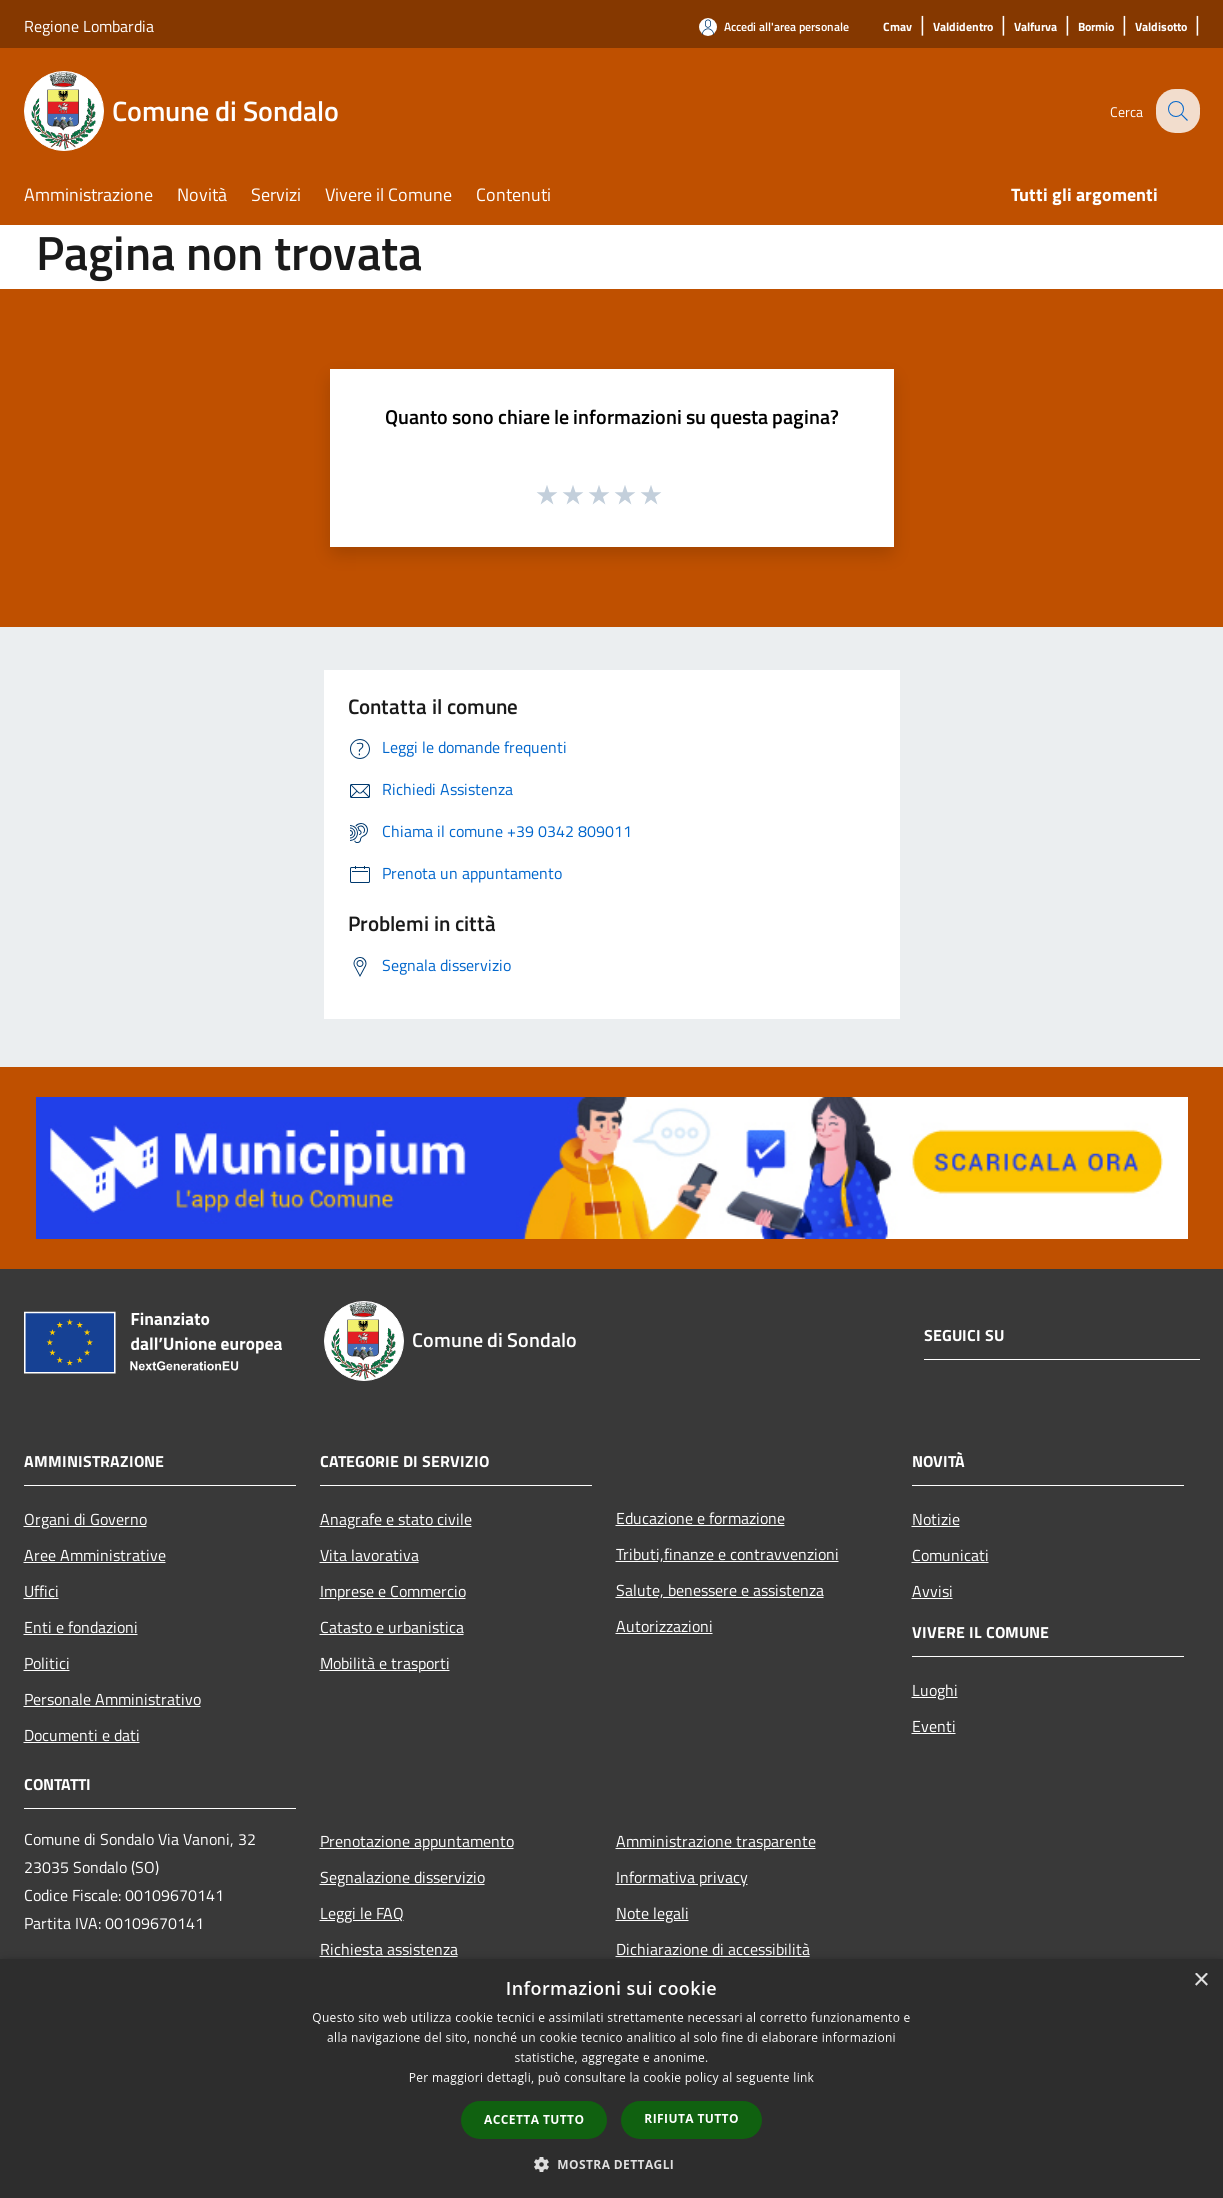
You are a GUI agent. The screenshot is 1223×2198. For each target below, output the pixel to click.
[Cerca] (1176, 111)
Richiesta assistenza (389, 1949)
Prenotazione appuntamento (417, 1841)
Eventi (934, 1726)
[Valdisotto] (1161, 27)
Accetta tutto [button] (534, 2119)
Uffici (41, 1591)
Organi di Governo (85, 1519)
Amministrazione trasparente (716, 1841)
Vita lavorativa (369, 1555)
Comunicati (950, 1555)
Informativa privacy (682, 1877)
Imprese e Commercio (393, 1591)
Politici (47, 1663)
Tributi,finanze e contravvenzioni (727, 1554)
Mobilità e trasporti (385, 1663)
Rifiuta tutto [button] (691, 2118)
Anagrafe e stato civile (396, 1519)
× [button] (1200, 1980)
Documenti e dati (82, 1735)
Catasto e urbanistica (392, 1627)
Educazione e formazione (700, 1518)
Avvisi (932, 1591)
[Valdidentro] (963, 27)
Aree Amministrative (95, 1555)
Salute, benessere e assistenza (720, 1590)
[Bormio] (1096, 27)
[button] (612, 2164)
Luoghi (935, 1690)
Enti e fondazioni (81, 1627)
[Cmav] (897, 27)
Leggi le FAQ (362, 1913)
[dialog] (611, 2078)
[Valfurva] (1035, 27)
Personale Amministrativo (112, 1699)
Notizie (936, 1519)
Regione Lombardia (89, 26)
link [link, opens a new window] (803, 2077)
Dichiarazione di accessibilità (713, 1949)
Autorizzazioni (664, 1626)
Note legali (652, 1913)
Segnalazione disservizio (402, 1877)
